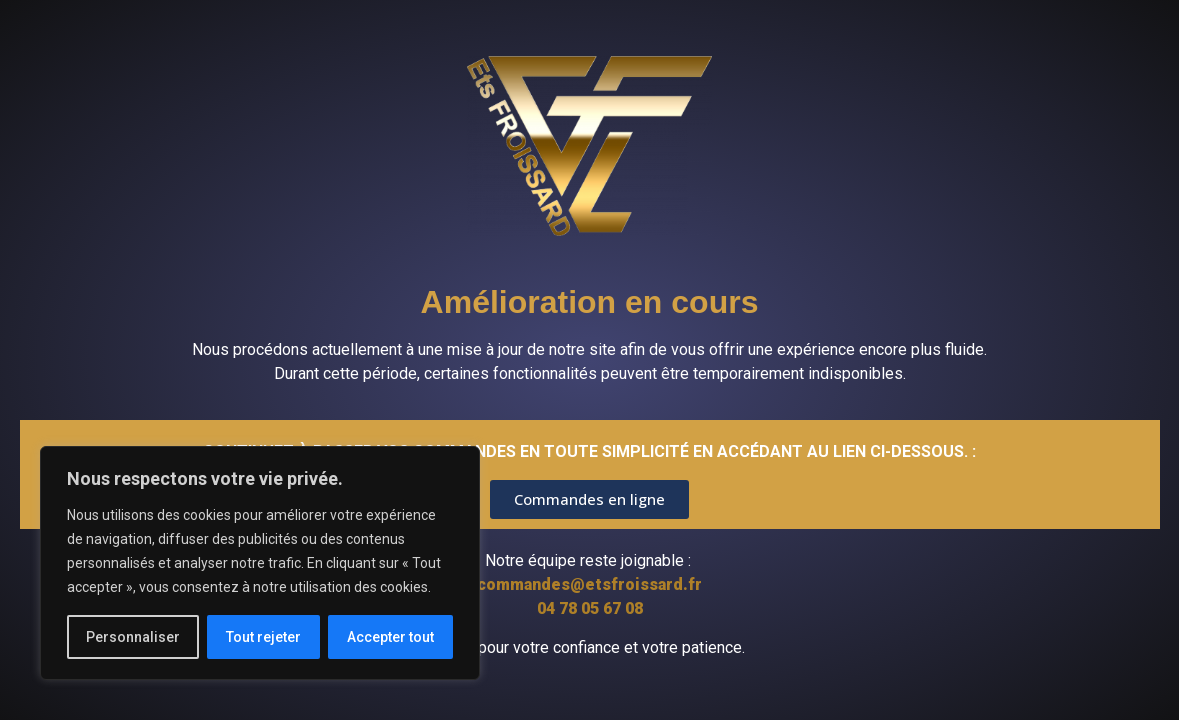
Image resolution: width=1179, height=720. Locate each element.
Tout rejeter (263, 637)
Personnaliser (133, 637)
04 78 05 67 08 (590, 608)
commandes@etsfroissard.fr (589, 584)
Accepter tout (390, 637)
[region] (260, 563)
